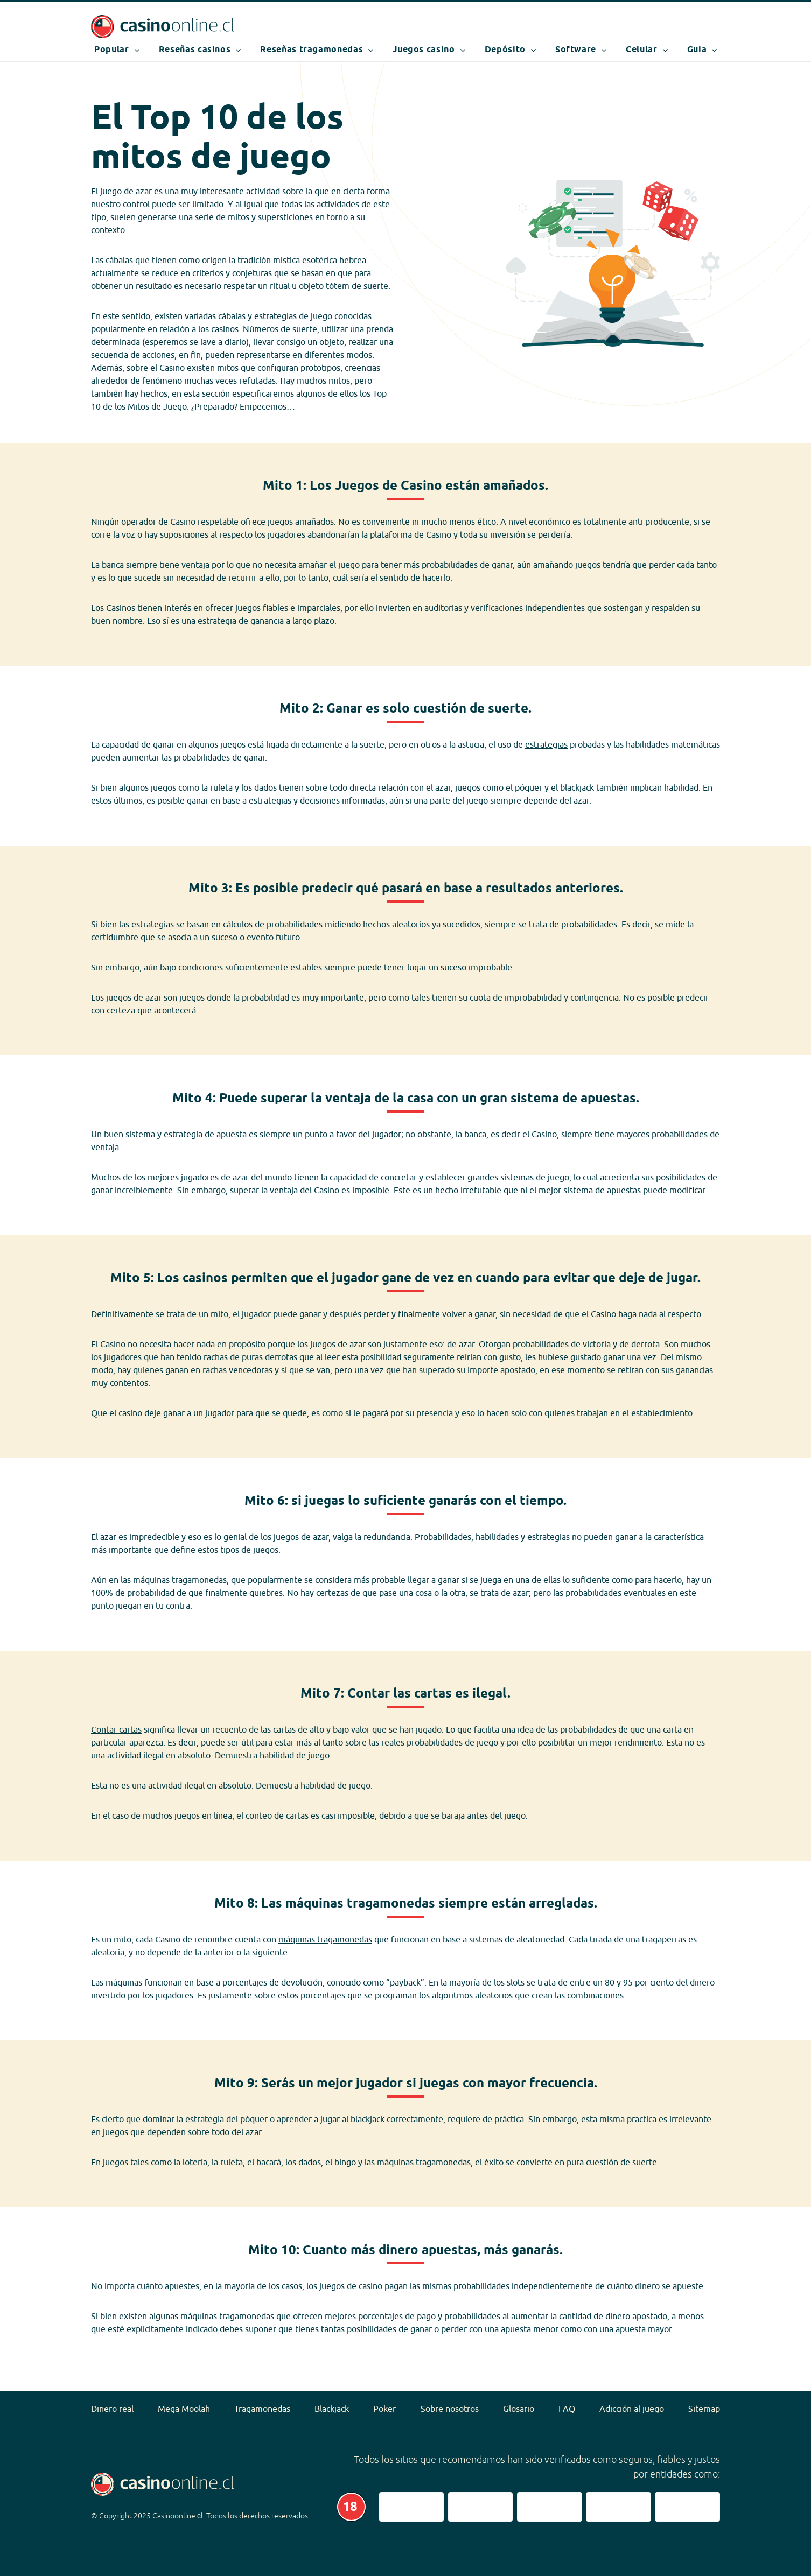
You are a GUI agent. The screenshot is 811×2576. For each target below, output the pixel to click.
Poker (384, 2408)
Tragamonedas (262, 2408)
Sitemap (704, 2408)
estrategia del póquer (226, 2119)
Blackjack (331, 2408)
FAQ (566, 2408)
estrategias (546, 744)
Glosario (518, 2408)
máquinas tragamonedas (325, 1939)
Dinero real (112, 2408)
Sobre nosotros (450, 2408)
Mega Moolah (184, 2408)
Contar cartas (116, 1729)
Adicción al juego (631, 2408)
